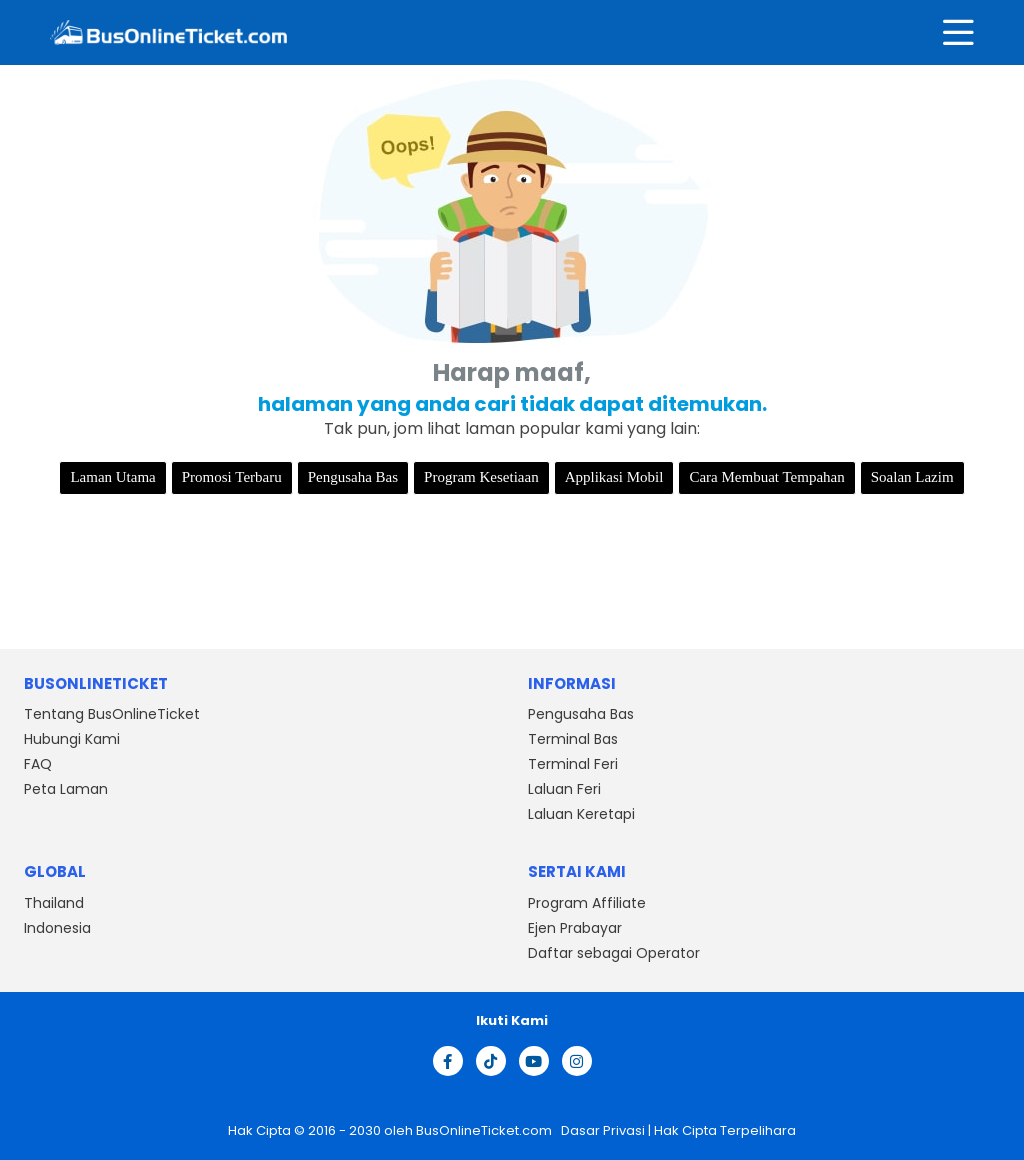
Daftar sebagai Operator (614, 953)
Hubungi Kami (72, 739)
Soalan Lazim (912, 477)
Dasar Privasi (601, 1130)
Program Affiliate (587, 903)
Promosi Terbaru (232, 477)
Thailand (54, 903)
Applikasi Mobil (614, 477)
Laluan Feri (564, 789)
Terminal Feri (573, 764)
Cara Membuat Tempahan (766, 477)
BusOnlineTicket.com (485, 1130)
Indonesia (57, 928)
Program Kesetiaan (481, 477)
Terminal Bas (573, 739)
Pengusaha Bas (353, 477)
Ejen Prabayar (575, 928)
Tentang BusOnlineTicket (112, 714)
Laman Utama (112, 477)
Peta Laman (66, 789)
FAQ (38, 764)
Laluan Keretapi (581, 814)
